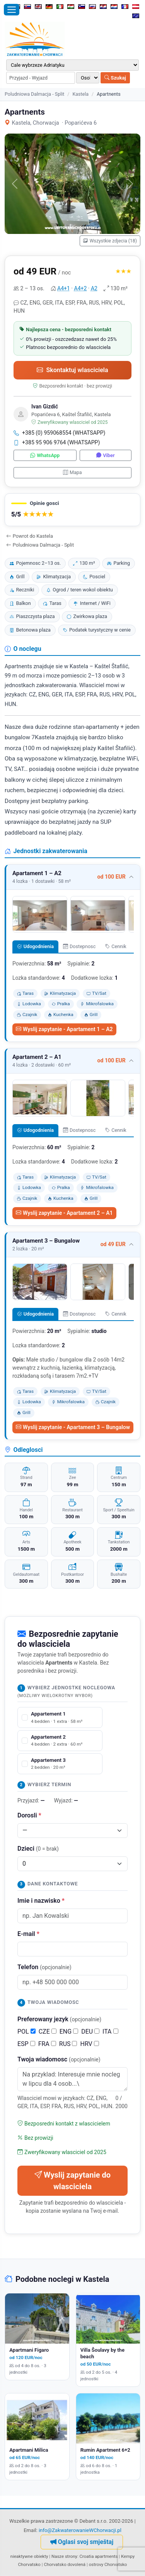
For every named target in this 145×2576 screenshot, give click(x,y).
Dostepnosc (79, 946)
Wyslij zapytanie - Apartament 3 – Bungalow (73, 1427)
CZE (47, 2031)
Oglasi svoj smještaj (82, 2542)
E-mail (28, 1934)
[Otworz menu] (11, 9)
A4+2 (80, 288)
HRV (89, 2044)
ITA (110, 2031)
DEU (90, 2031)
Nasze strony (64, 2556)
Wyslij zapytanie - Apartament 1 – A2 (64, 1029)
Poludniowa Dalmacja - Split (34, 94)
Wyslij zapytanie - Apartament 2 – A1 (64, 1213)
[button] (72, 509)
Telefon (44, 1967)
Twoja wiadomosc (59, 2059)
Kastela (80, 94)
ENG (69, 2031)
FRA (47, 2044)
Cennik (115, 946)
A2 (94, 288)
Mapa (72, 472)
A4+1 (63, 288)
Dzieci (38, 1848)
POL (26, 2031)
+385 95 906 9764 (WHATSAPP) (57, 442)
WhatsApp (45, 455)
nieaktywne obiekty (29, 2556)
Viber (105, 455)
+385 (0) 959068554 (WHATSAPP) (60, 433)
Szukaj (115, 78)
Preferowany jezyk (59, 2019)
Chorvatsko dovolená (64, 2564)
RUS (68, 2044)
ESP (26, 2044)
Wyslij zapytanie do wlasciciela (72, 2180)
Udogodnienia (35, 946)
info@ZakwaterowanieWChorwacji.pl (80, 2530)
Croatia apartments (98, 2556)
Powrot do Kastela (29, 536)
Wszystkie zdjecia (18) (110, 241)
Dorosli (29, 1815)
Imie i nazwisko (41, 1900)
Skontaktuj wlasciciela (72, 370)
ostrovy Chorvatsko (108, 2564)
